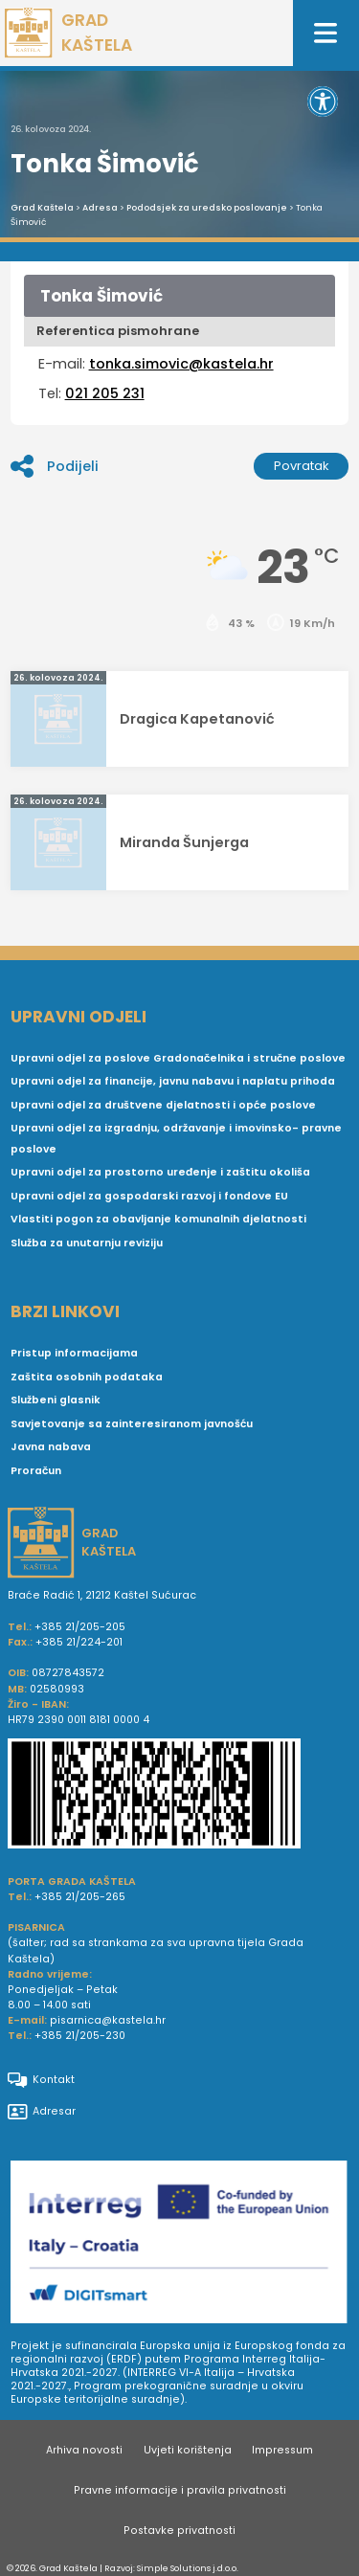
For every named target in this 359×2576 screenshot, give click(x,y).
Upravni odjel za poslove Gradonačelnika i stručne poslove (178, 1058)
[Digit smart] (179, 2245)
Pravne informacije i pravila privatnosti (180, 2490)
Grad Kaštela (42, 207)
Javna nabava (51, 1447)
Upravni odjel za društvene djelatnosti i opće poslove (163, 1105)
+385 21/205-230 (79, 2035)
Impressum (282, 2450)
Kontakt (41, 2080)
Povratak (301, 466)
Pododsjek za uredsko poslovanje (206, 207)
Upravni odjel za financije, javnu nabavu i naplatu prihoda (173, 1081)
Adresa (100, 207)
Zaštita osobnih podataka (87, 1377)
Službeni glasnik (56, 1400)
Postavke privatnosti (179, 2530)
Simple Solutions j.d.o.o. (187, 2568)
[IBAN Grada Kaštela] (179, 1795)
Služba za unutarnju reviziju (87, 1243)
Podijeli (55, 466)
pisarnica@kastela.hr (108, 2020)
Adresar (42, 2111)
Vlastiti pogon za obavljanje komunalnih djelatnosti (158, 1219)
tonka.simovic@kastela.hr (181, 363)
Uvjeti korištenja (188, 2450)
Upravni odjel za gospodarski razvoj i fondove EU (149, 1196)
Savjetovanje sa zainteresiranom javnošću (132, 1424)
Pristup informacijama (74, 1353)
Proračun (36, 1471)
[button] (323, 101)
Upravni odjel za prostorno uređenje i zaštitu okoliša (160, 1172)
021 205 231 (105, 393)
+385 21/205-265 (79, 1897)
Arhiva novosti (84, 2450)
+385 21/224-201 (79, 1642)
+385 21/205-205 (79, 1627)
